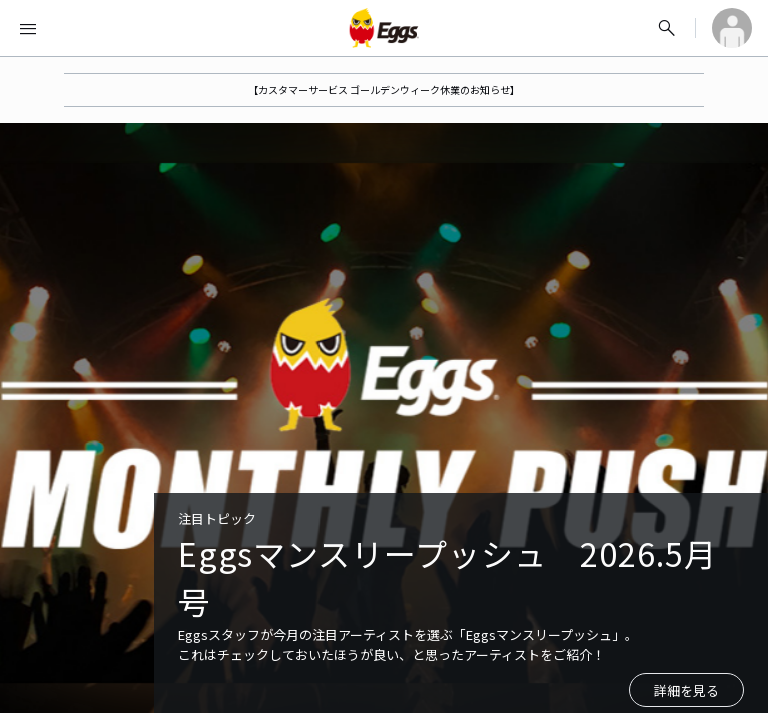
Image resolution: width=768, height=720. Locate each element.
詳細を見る (686, 690)
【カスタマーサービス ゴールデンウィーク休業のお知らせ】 (384, 89)
